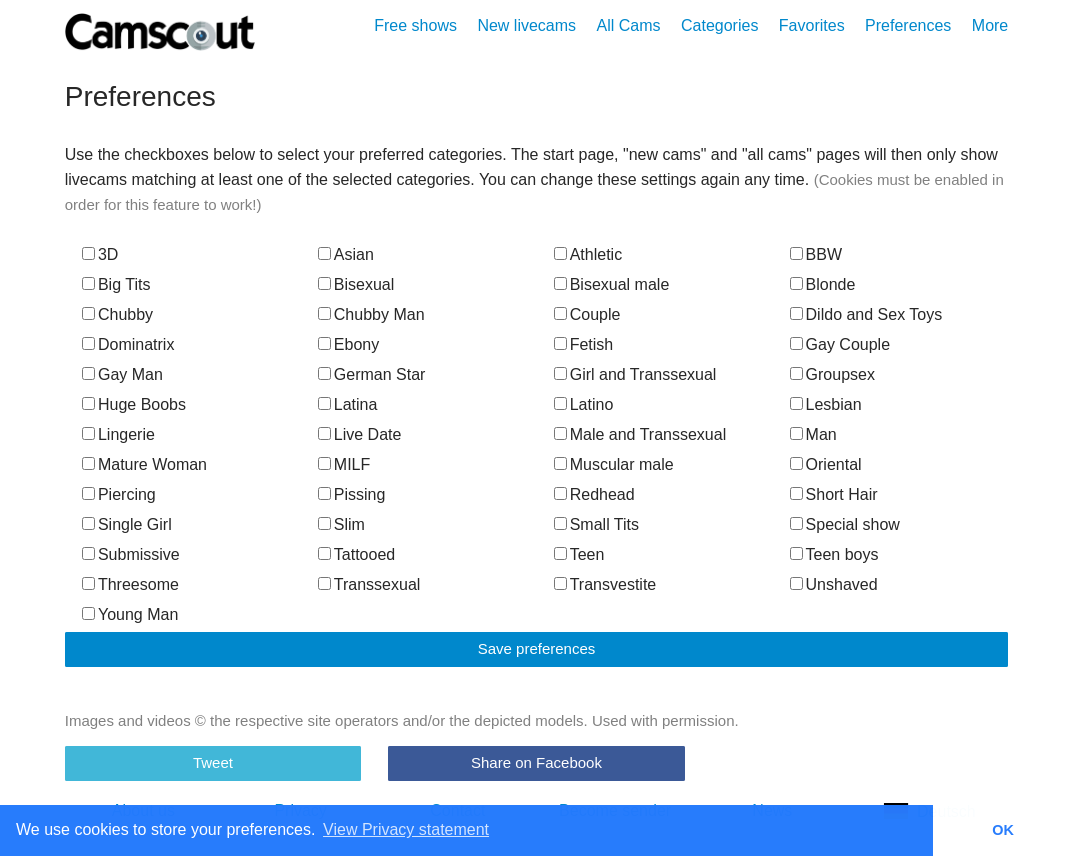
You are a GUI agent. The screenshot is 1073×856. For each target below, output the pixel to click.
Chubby (117, 314)
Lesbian (826, 404)
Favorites (812, 25)
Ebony (348, 344)
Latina (348, 404)
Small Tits (596, 524)
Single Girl (127, 524)
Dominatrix (128, 344)
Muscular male (614, 464)
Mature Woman (144, 464)
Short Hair (834, 494)
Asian (346, 254)
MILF (344, 464)
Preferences (908, 25)
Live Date (360, 434)
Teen (579, 554)
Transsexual (369, 584)
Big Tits (116, 284)
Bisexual (356, 284)
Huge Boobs (134, 404)
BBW (816, 254)
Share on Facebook (536, 762)
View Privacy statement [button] (406, 829)
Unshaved (834, 584)
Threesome (130, 584)
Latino (584, 404)
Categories (719, 25)
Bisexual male (612, 284)
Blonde (823, 284)
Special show (845, 524)
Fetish (584, 344)
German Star (372, 374)
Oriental (826, 464)
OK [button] (1003, 830)
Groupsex (832, 374)
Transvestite (605, 584)
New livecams (526, 25)
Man (813, 434)
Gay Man (122, 374)
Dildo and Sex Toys (866, 314)
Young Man (130, 614)
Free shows (415, 25)
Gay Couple (840, 344)
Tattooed (356, 554)
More (990, 25)
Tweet (213, 762)
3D (100, 254)
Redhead (594, 494)
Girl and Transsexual (635, 374)
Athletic (588, 254)
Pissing (352, 494)
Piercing (119, 494)
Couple (587, 314)
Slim (341, 524)
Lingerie (118, 434)
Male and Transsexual (640, 434)
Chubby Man (371, 314)
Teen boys (834, 554)
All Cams (629, 25)
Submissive (131, 554)
